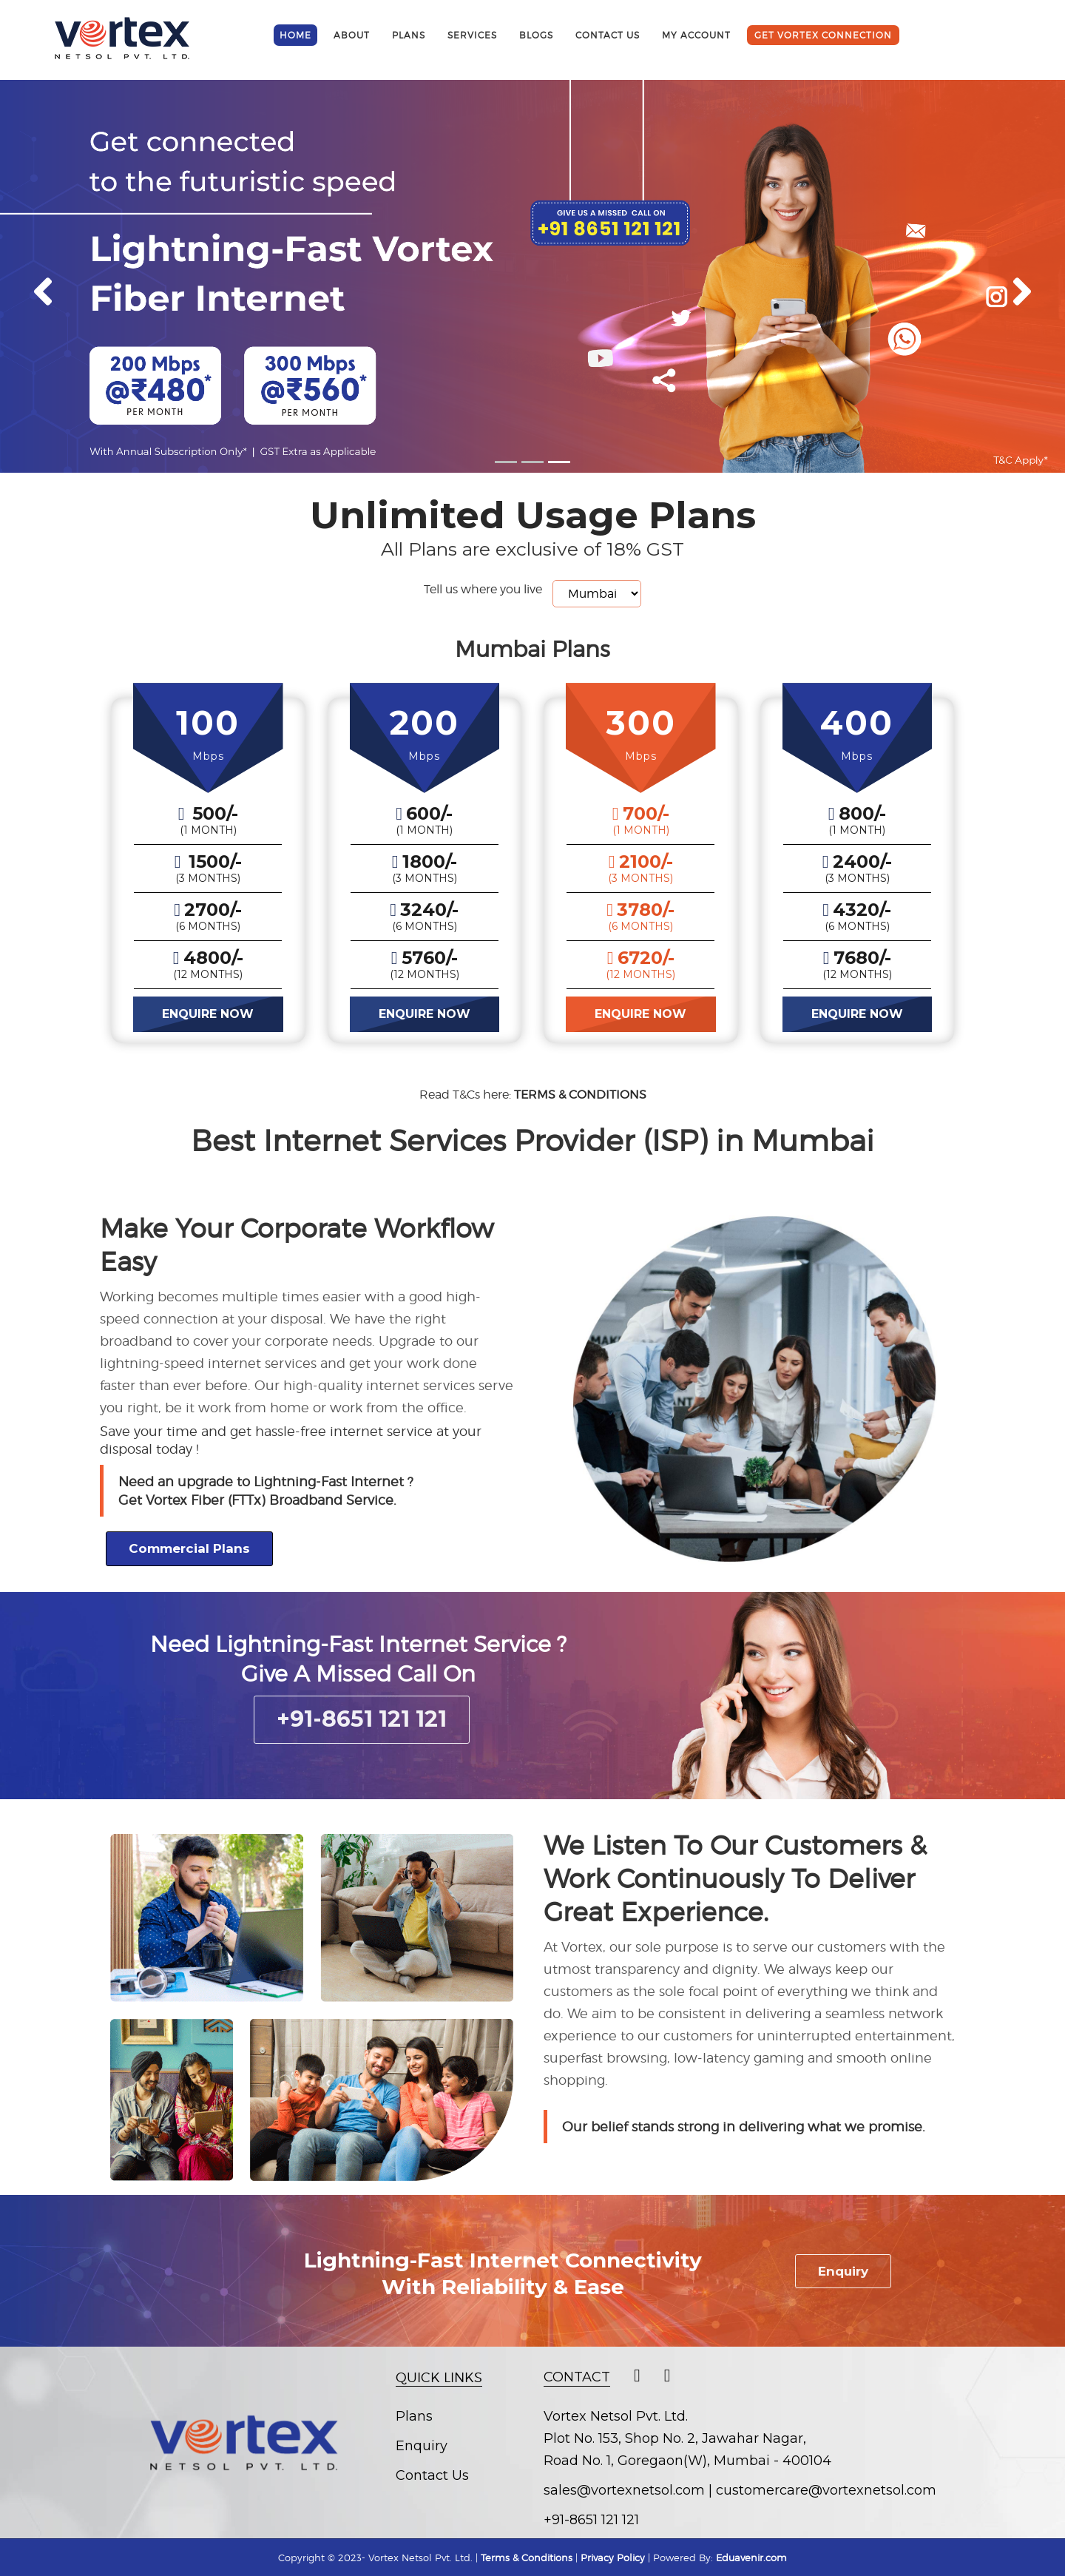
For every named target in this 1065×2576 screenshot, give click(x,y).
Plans (408, 35)
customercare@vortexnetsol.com (826, 2490)
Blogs (536, 35)
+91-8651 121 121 (362, 1719)
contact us (607, 35)
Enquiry (843, 2271)
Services (472, 35)
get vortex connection (823, 35)
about (352, 35)
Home (295, 35)
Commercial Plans (189, 1548)
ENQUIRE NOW (208, 1014)
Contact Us (432, 2475)
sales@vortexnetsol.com (624, 2490)
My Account (696, 35)
